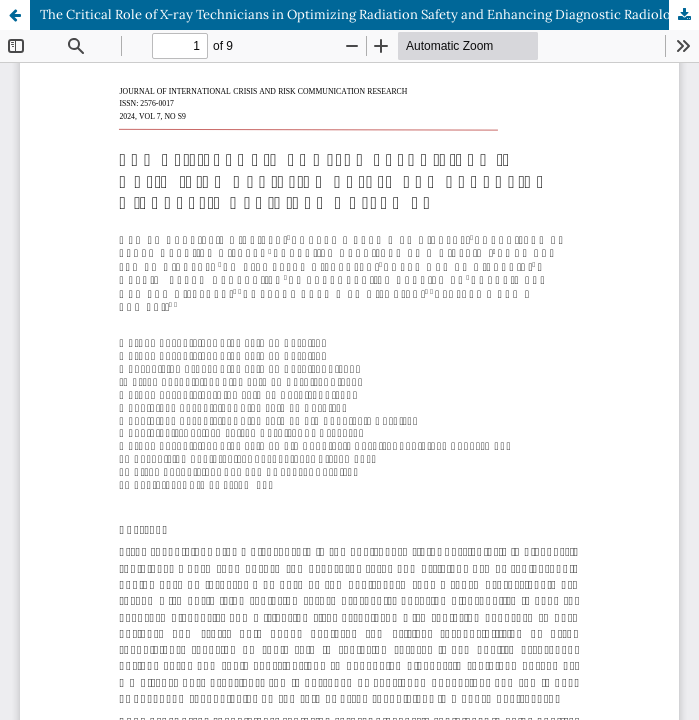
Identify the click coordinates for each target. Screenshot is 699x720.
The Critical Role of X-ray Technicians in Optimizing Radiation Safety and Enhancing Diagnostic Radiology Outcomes (369, 14)
